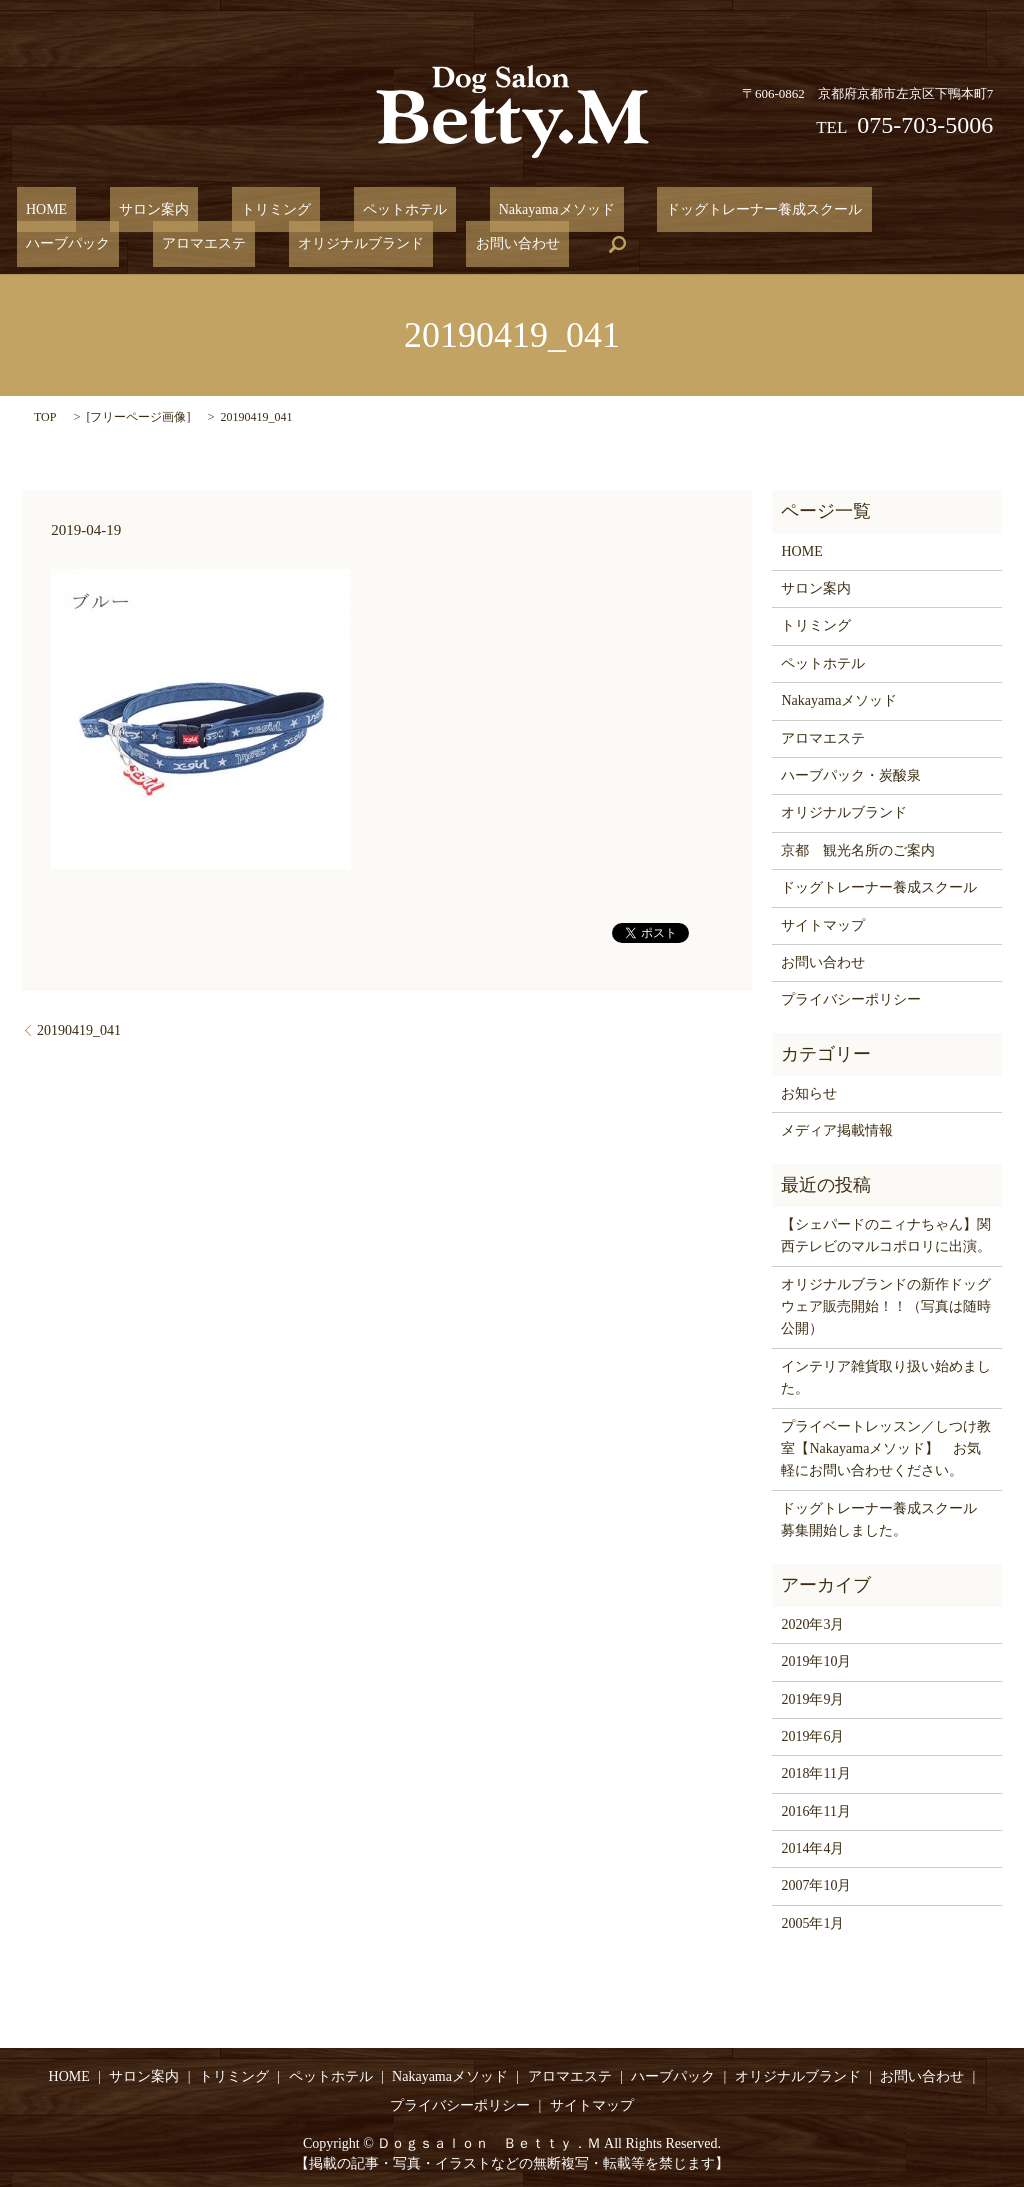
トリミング (230, 209)
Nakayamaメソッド (474, 209)
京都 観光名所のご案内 (858, 849)
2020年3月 (812, 1623)
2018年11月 (815, 1772)
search (309, 244)
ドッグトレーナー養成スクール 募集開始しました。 (886, 1518)
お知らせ (809, 1092)
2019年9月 (812, 1698)
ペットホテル (341, 209)
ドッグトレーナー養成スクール (664, 209)
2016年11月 (815, 1810)
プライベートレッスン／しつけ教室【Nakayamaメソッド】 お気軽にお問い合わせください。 (886, 1448)
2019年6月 (812, 1735)
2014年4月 (812, 1847)
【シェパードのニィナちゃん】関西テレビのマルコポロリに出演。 (886, 1234)
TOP (45, 416)
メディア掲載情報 (837, 1129)
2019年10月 (816, 1660)
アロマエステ (955, 209)
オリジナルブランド (80, 243)
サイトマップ (823, 924)
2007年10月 (816, 1885)
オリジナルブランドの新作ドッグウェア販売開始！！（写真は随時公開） (886, 1306)
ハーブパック (837, 209)
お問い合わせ (218, 243)
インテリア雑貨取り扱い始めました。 (886, 1376)
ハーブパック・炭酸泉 (851, 774)
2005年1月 (812, 1922)
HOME (37, 209)
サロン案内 (127, 209)
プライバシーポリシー (851, 998)
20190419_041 (79, 1029)
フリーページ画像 (138, 416)
